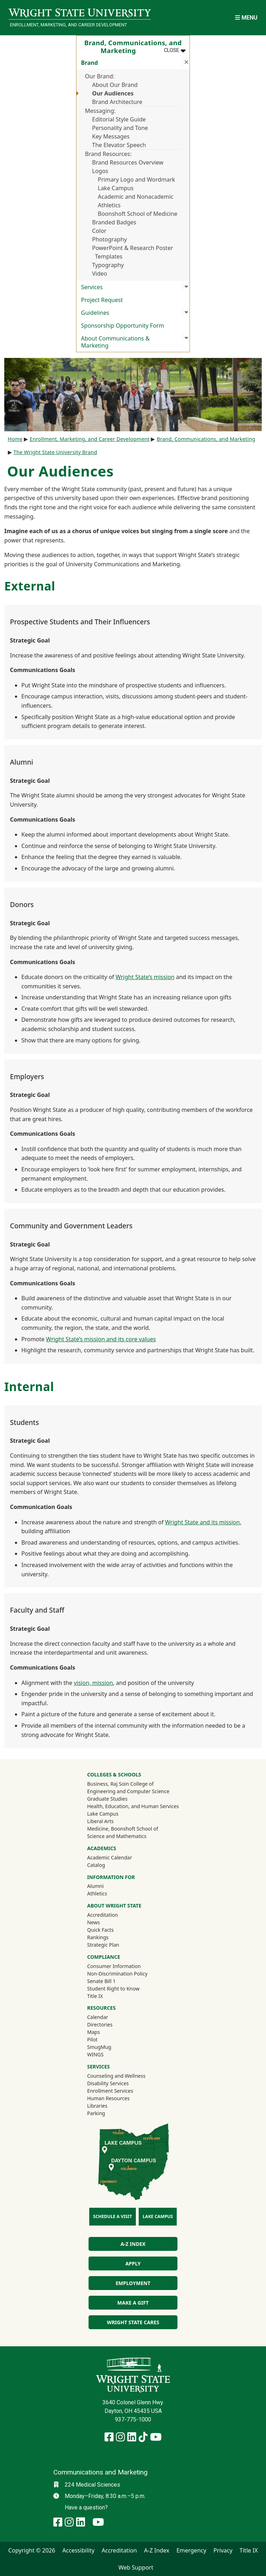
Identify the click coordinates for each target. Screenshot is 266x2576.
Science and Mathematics (117, 1836)
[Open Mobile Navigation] (246, 17)
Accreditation (102, 1914)
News (93, 1922)
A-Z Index (133, 2244)
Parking (96, 2113)
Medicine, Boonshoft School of (122, 1828)
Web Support (135, 2567)
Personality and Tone (120, 128)
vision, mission (93, 1683)
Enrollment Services (110, 2090)
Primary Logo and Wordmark (136, 179)
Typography (108, 265)
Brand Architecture (117, 102)
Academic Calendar (109, 1857)
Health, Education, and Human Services (133, 1806)
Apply (132, 2263)
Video (99, 273)
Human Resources (108, 2098)
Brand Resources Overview (127, 162)
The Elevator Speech (119, 145)
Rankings (97, 1937)
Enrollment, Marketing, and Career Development (68, 24)
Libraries (97, 2105)
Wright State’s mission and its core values (101, 1339)
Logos (100, 171)
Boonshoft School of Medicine (137, 214)
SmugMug (108, 2046)
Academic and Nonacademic (136, 197)
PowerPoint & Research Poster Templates (132, 252)
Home (15, 439)
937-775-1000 (133, 2419)
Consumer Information (114, 1966)
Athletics (109, 205)
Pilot (92, 2039)
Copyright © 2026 (31, 2550)
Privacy (222, 2550)
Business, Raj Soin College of (120, 1783)
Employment (133, 2283)
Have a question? (86, 2507)
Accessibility (78, 2550)
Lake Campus (116, 188)
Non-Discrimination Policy (117, 1973)
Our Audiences (113, 93)
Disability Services (108, 2083)
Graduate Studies (107, 1798)
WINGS (95, 2054)
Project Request (102, 300)
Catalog (96, 1865)
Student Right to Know (113, 1988)
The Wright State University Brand (55, 452)
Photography (109, 239)
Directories (99, 2024)
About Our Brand (115, 85)
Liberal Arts (100, 1821)
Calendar (97, 2017)
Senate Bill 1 (101, 1981)
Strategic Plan (103, 1944)
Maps (93, 2032)
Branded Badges (114, 222)
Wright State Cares (133, 2322)
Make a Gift (133, 2302)
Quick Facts (100, 1929)
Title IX (95, 1996)
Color (99, 231)
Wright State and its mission (202, 1522)
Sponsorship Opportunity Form (122, 325)
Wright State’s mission (145, 977)
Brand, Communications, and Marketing (206, 439)
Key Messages (110, 136)
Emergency (191, 2550)
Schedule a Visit (112, 2216)
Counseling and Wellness (116, 2075)
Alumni (105, 1885)
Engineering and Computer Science (128, 1791)
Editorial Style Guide (119, 119)
